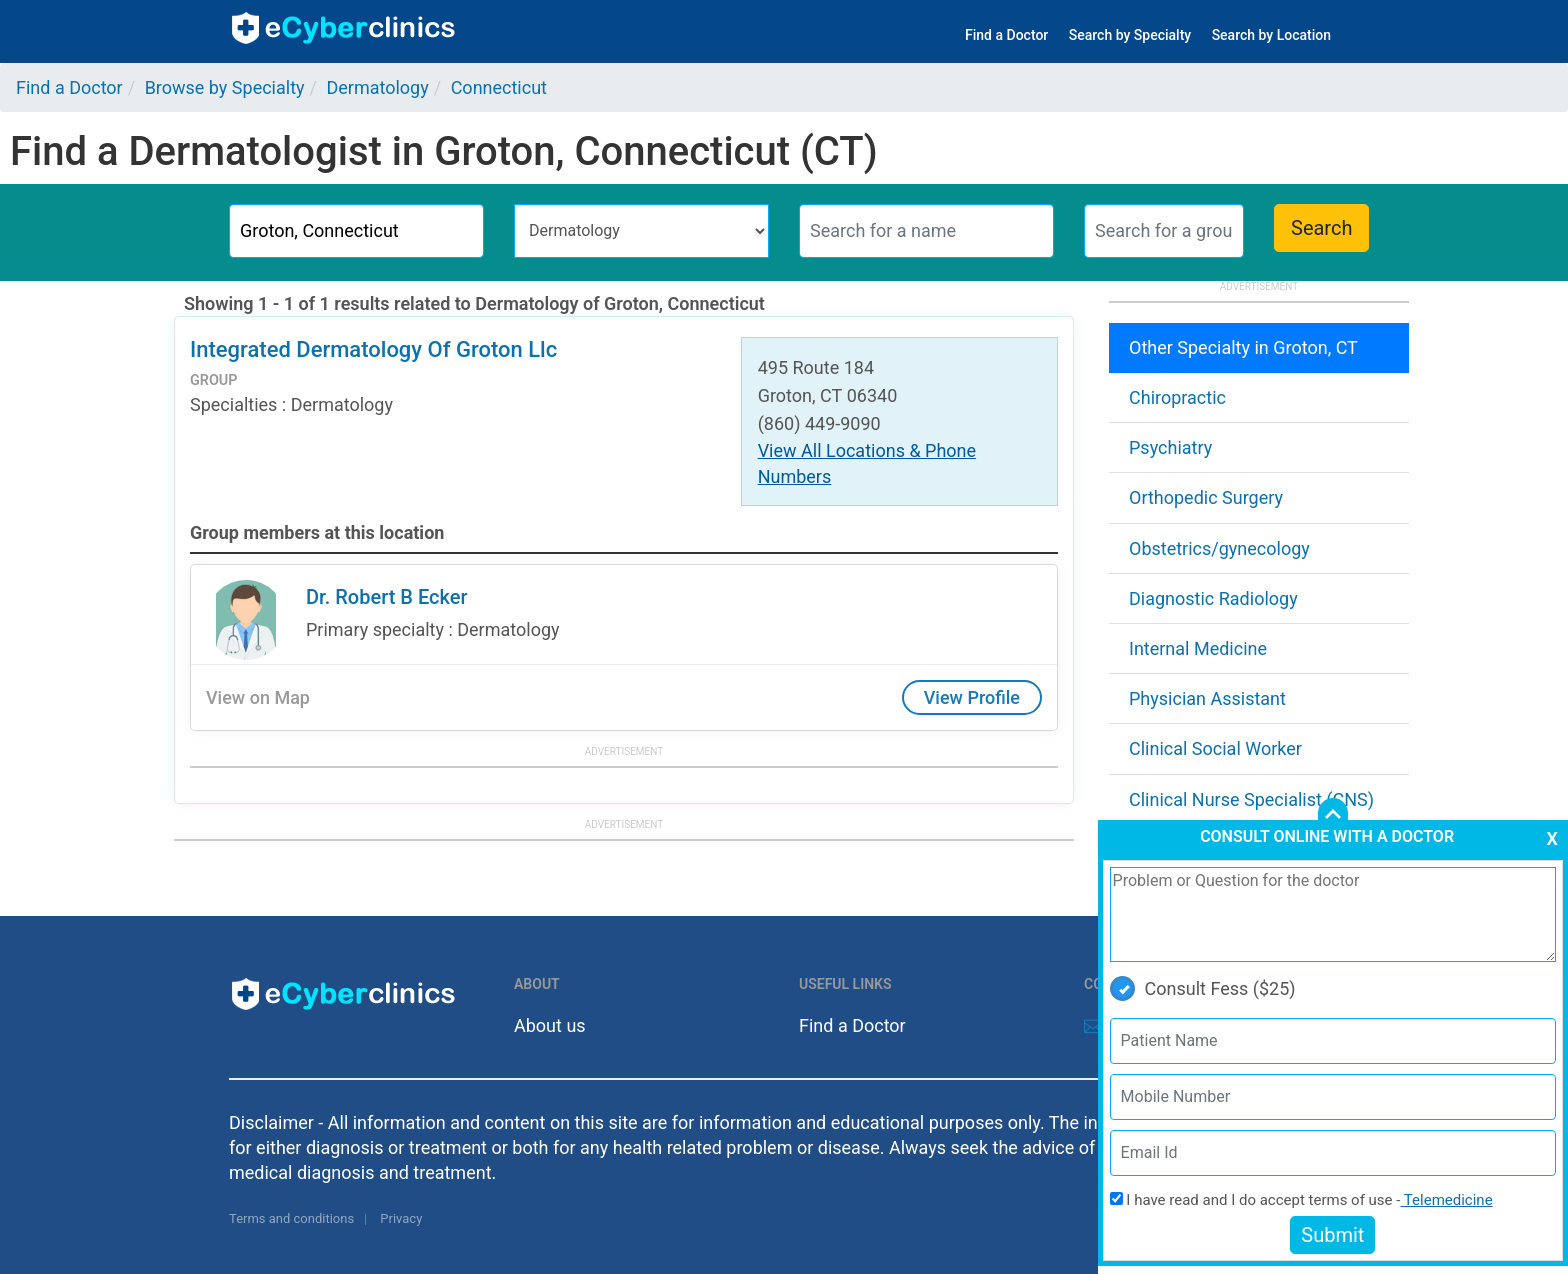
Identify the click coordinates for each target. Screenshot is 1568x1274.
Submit (1332, 1235)
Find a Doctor (1006, 35)
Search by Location (1271, 35)
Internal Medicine (1198, 648)
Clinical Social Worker (1215, 748)
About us (550, 1025)
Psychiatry (1170, 447)
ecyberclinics (344, 28)
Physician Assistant (1207, 698)
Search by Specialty (1130, 35)
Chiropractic (1177, 397)
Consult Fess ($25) (1203, 988)
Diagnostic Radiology (1213, 598)
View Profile (972, 697)
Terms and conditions (291, 1218)
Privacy (401, 1218)
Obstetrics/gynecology (1219, 548)
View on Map (258, 697)
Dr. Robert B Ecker (387, 597)
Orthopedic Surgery (1206, 497)
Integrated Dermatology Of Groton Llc (373, 349)
